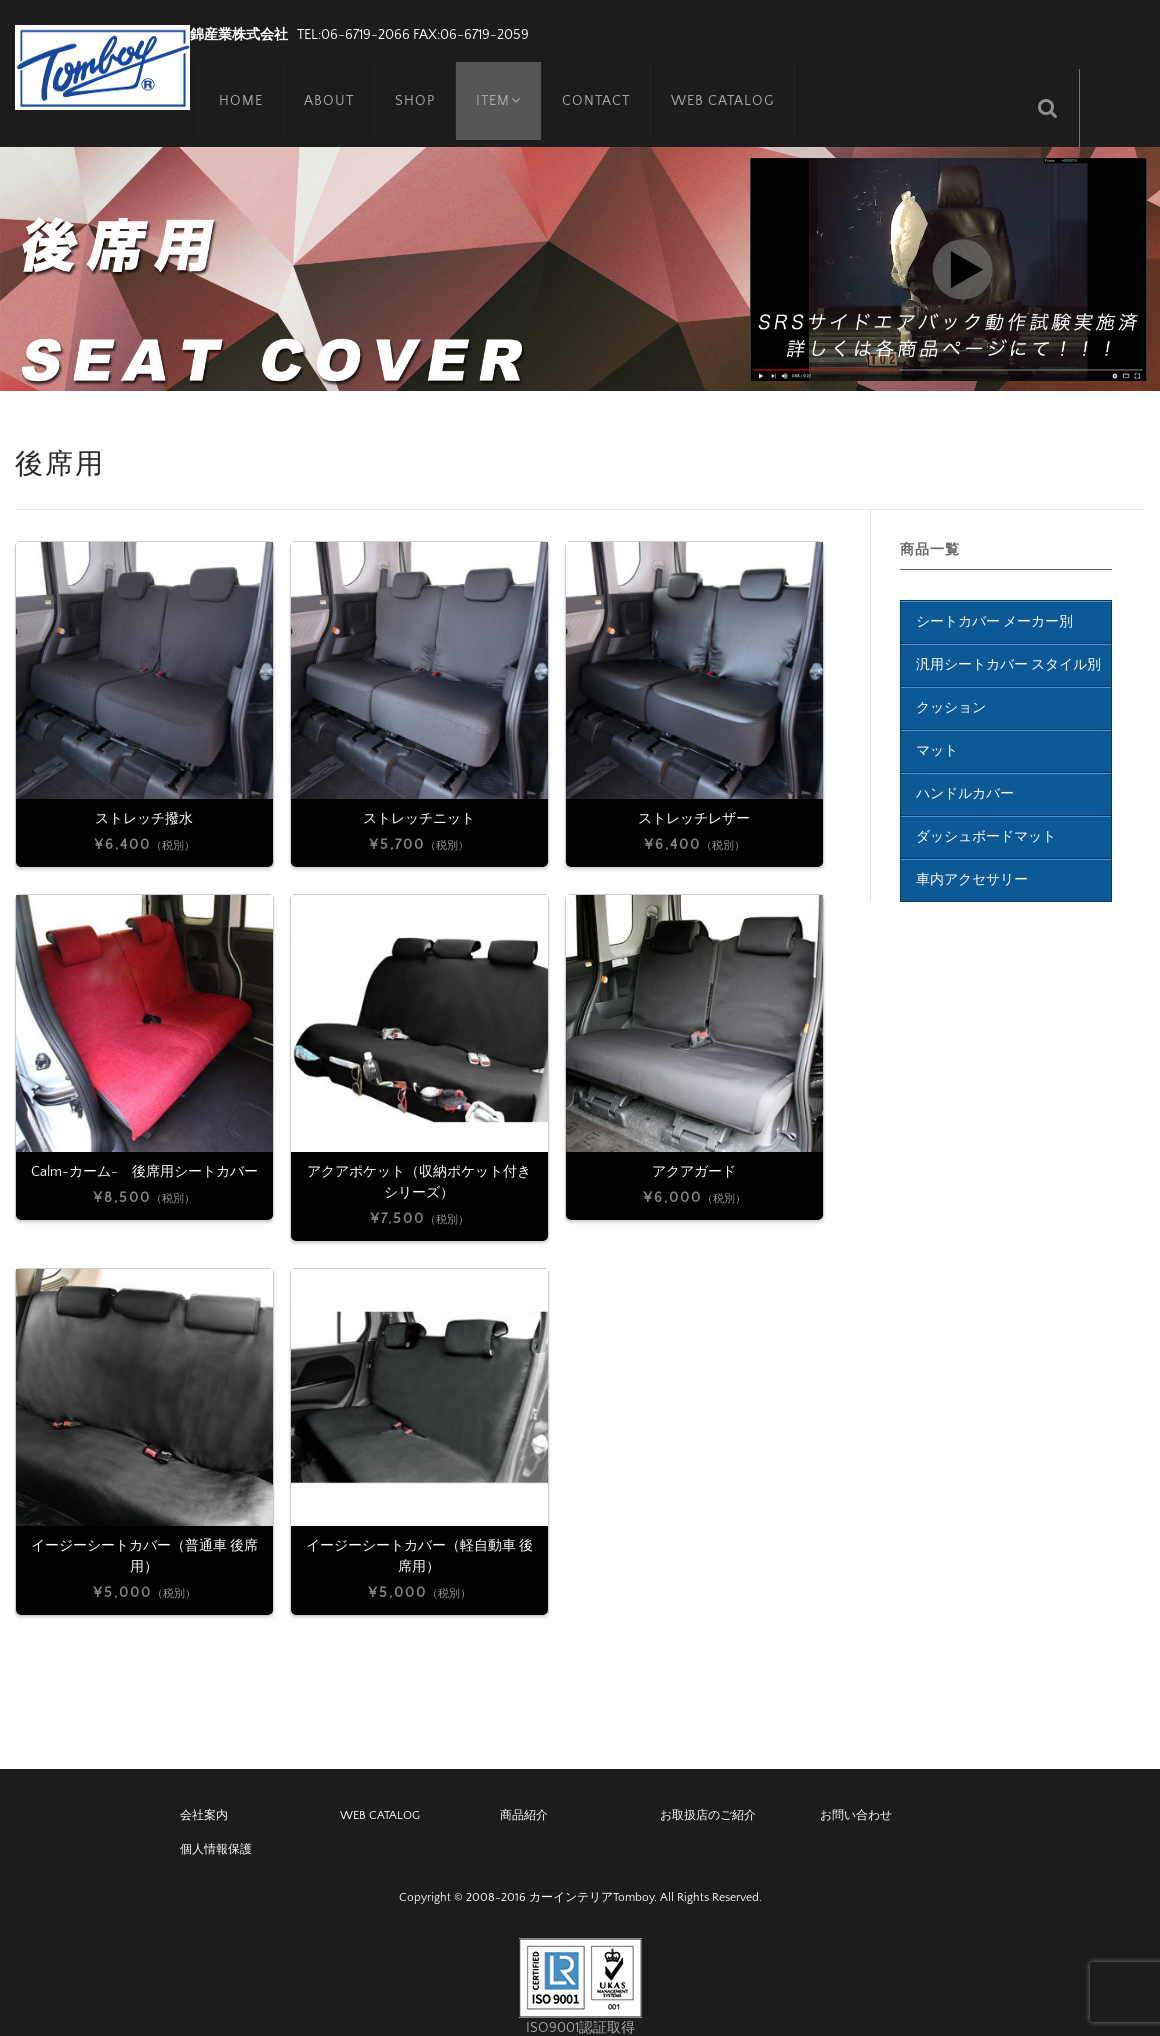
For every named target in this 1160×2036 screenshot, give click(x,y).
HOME (233, 85)
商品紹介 (524, 1792)
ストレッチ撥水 (144, 795)
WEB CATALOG (720, 85)
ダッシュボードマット (986, 814)
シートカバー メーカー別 (994, 599)
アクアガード (694, 1148)
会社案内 (204, 1792)
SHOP (407, 85)
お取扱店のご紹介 (708, 1792)
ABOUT (321, 85)
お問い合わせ (856, 1792)
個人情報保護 (216, 1826)
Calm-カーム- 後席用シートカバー (144, 1148)
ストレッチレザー (694, 795)
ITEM (493, 85)
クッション (951, 685)
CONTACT (594, 85)
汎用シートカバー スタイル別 (1008, 642)
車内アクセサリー (972, 857)
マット (937, 728)
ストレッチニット (419, 795)
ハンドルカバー (965, 771)
